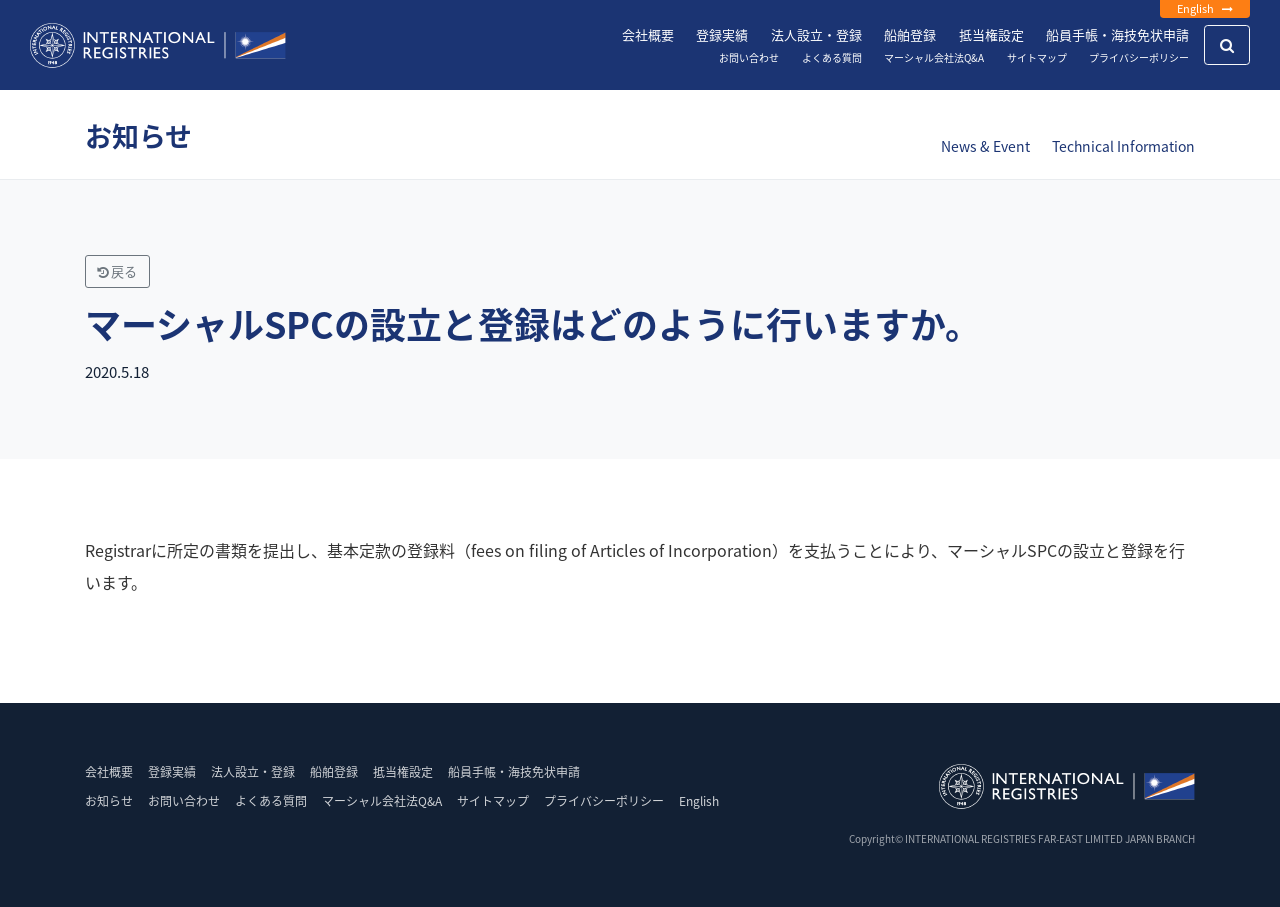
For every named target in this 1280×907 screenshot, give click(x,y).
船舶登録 (910, 34)
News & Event (985, 146)
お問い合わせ (749, 57)
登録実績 (722, 34)
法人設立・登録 (816, 34)
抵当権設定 (991, 34)
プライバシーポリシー (1139, 57)
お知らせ (109, 801)
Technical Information (1123, 146)
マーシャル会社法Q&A (934, 57)
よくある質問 (832, 57)
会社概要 (648, 34)
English (1205, 8)
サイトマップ (1037, 57)
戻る (117, 271)
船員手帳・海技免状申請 (1117, 34)
